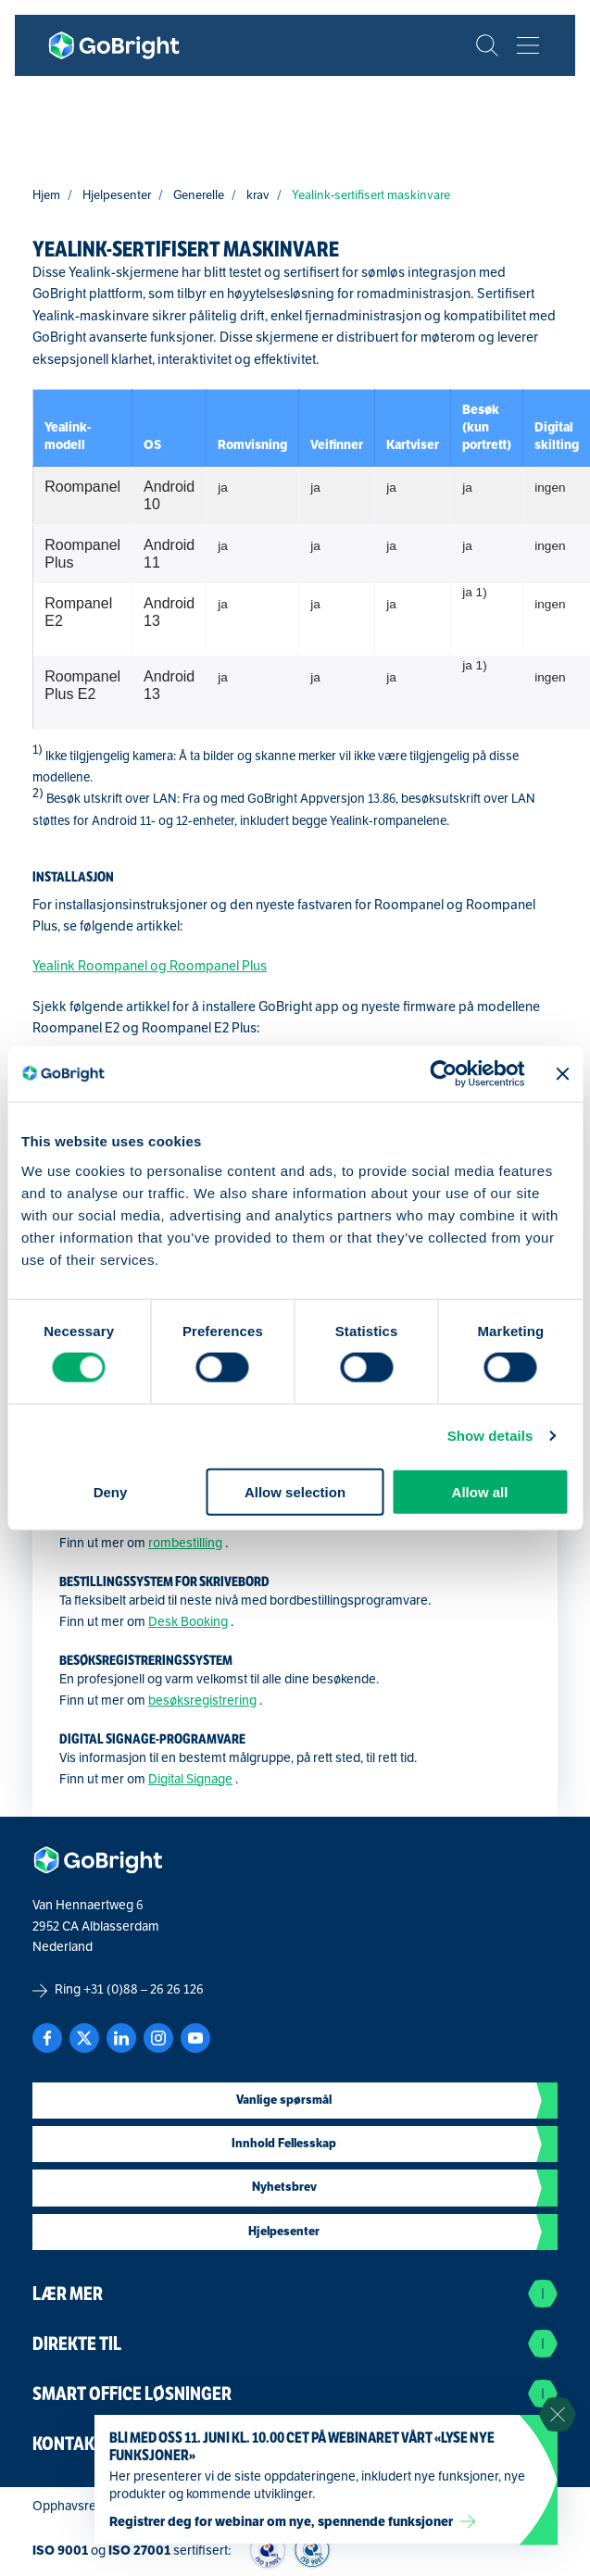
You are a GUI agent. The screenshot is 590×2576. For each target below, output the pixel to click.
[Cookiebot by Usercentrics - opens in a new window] (443, 1074)
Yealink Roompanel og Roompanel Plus (149, 965)
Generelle (198, 195)
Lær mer (294, 2293)
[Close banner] (562, 1074)
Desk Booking (188, 1622)
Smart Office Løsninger (294, 2393)
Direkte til (294, 2343)
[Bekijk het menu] (528, 45)
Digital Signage (190, 1779)
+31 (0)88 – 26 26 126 (143, 1989)
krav (258, 195)
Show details (490, 1436)
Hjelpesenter (116, 195)
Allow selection (295, 1491)
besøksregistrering (202, 1700)
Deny (111, 1491)
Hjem (46, 195)
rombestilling (185, 1543)
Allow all (480, 1491)
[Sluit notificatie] (557, 2414)
